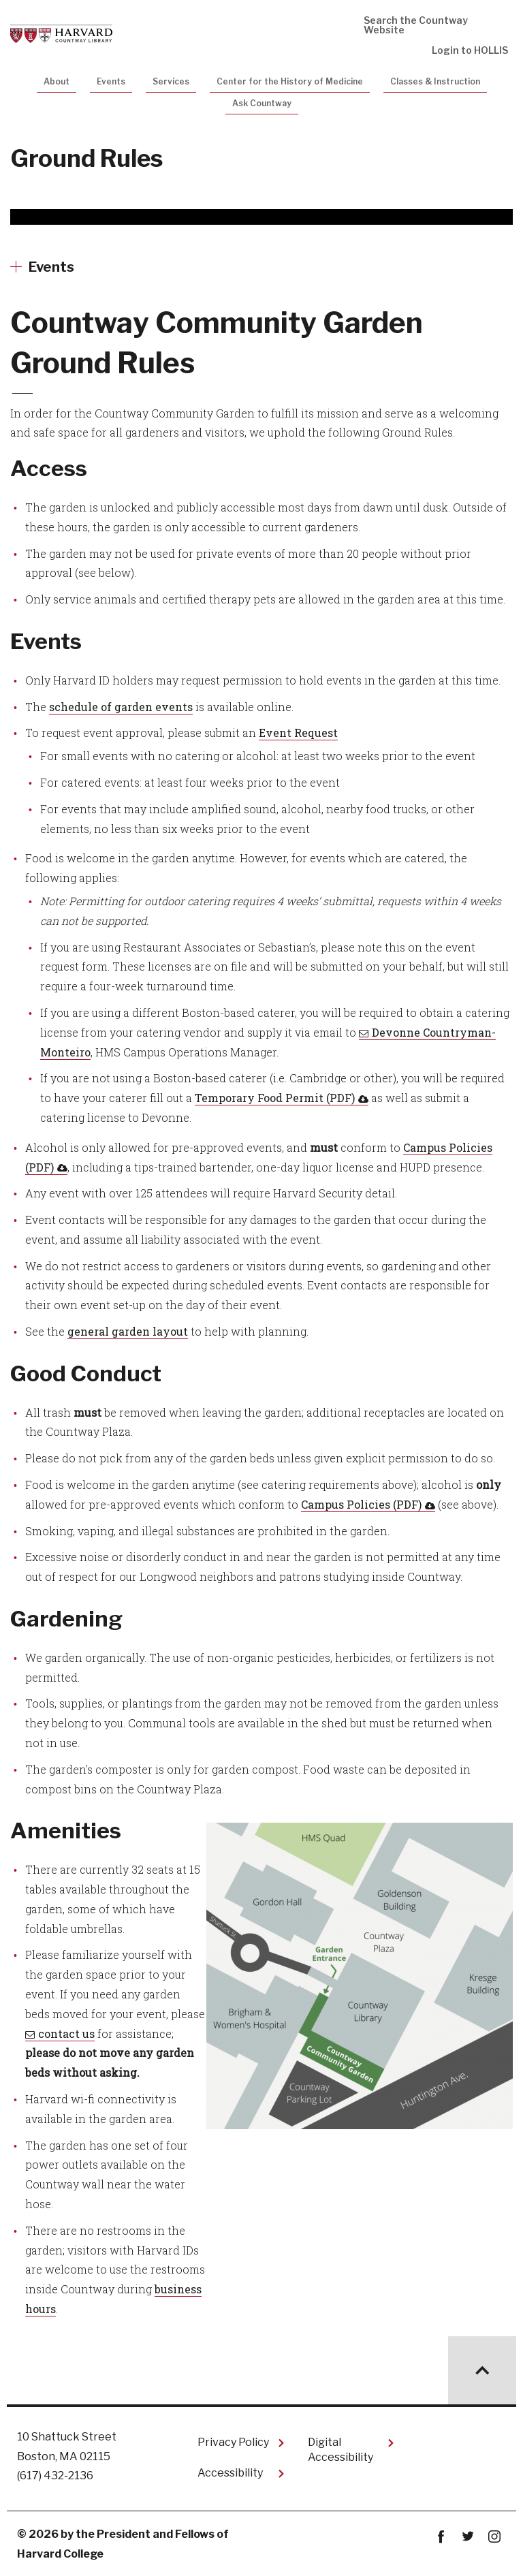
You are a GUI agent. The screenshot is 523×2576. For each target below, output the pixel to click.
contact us (66, 2033)
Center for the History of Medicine (290, 81)
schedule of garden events (121, 707)
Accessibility (230, 2472)
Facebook (441, 2537)
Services (171, 81)
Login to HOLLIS (470, 50)
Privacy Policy (233, 2442)
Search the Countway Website (416, 24)
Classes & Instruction (435, 81)
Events (111, 81)
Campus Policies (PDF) (361, 1504)
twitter (467, 2537)
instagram (494, 2537)
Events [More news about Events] (51, 267)
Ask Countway (261, 103)
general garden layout (127, 1331)
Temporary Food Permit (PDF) (275, 1097)
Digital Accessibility (340, 2450)
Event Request (298, 732)
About (56, 81)
